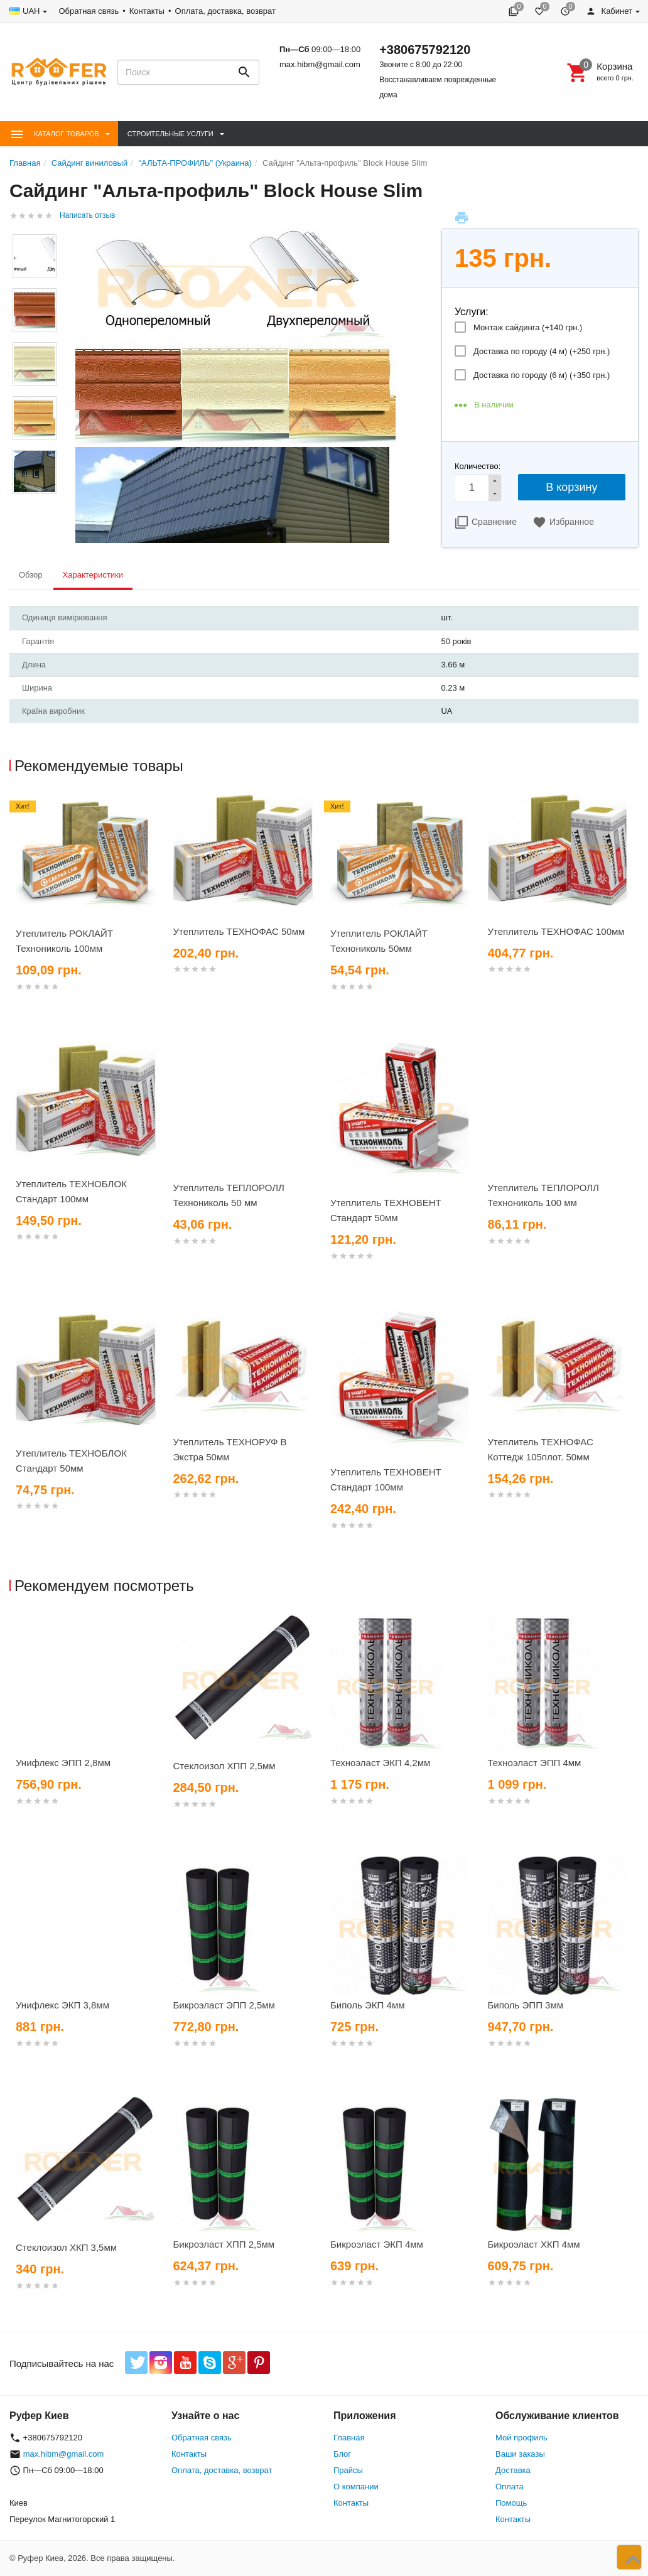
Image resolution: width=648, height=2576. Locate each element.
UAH (31, 11)
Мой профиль (521, 2437)
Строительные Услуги (170, 133)
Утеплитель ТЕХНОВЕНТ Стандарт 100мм (385, 1479)
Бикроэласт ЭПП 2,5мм (224, 2005)
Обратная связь (88, 11)
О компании (356, 2486)
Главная (348, 2437)
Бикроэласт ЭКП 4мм (376, 2244)
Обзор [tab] (31, 574)
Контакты (147, 11)
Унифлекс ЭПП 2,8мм (63, 1762)
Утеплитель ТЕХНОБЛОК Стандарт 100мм (71, 1191)
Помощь (511, 2503)
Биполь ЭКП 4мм (367, 2005)
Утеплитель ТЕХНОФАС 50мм (239, 931)
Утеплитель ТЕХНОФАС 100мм (556, 931)
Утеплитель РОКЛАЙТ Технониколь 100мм (64, 941)
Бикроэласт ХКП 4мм (534, 2244)
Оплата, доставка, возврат (225, 11)
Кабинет (609, 11)
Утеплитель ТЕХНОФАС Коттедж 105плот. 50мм (540, 1449)
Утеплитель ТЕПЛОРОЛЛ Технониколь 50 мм (228, 1195)
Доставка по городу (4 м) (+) (541, 351)
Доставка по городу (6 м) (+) (541, 375)
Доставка (513, 2470)
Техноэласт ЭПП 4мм (534, 1762)
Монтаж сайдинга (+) (527, 327)
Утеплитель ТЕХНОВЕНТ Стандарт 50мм (385, 1210)
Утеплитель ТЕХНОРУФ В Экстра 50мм (230, 1449)
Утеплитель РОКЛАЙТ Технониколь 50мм (379, 941)
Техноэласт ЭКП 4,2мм (380, 1762)
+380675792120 (424, 50)
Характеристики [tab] (93, 574)
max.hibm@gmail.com (319, 64)
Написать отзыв (87, 215)
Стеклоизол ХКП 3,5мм (66, 2247)
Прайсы (348, 2470)
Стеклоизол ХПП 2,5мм (224, 1765)
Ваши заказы (520, 2454)
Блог (342, 2454)
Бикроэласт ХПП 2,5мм (224, 2244)
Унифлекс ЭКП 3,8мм (62, 2005)
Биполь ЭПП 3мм (526, 2005)
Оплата (509, 2486)
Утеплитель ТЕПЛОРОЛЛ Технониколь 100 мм (543, 1195)
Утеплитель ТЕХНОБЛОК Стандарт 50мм (71, 1461)
